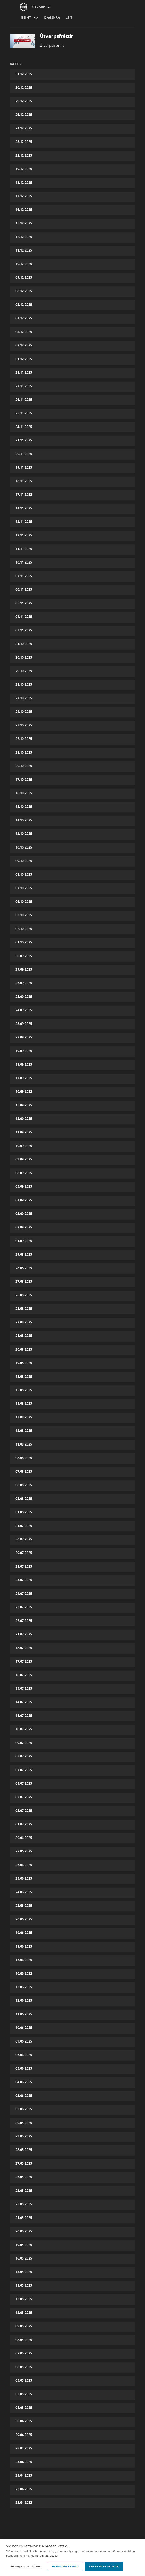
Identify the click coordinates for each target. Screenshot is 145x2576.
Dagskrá (52, 17)
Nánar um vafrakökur (45, 2555)
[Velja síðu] (48, 6)
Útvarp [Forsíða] (38, 6)
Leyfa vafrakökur (104, 2566)
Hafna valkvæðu (65, 2566)
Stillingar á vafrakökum (25, 2566)
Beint (26, 17)
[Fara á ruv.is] (23, 7)
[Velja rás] (36, 17)
